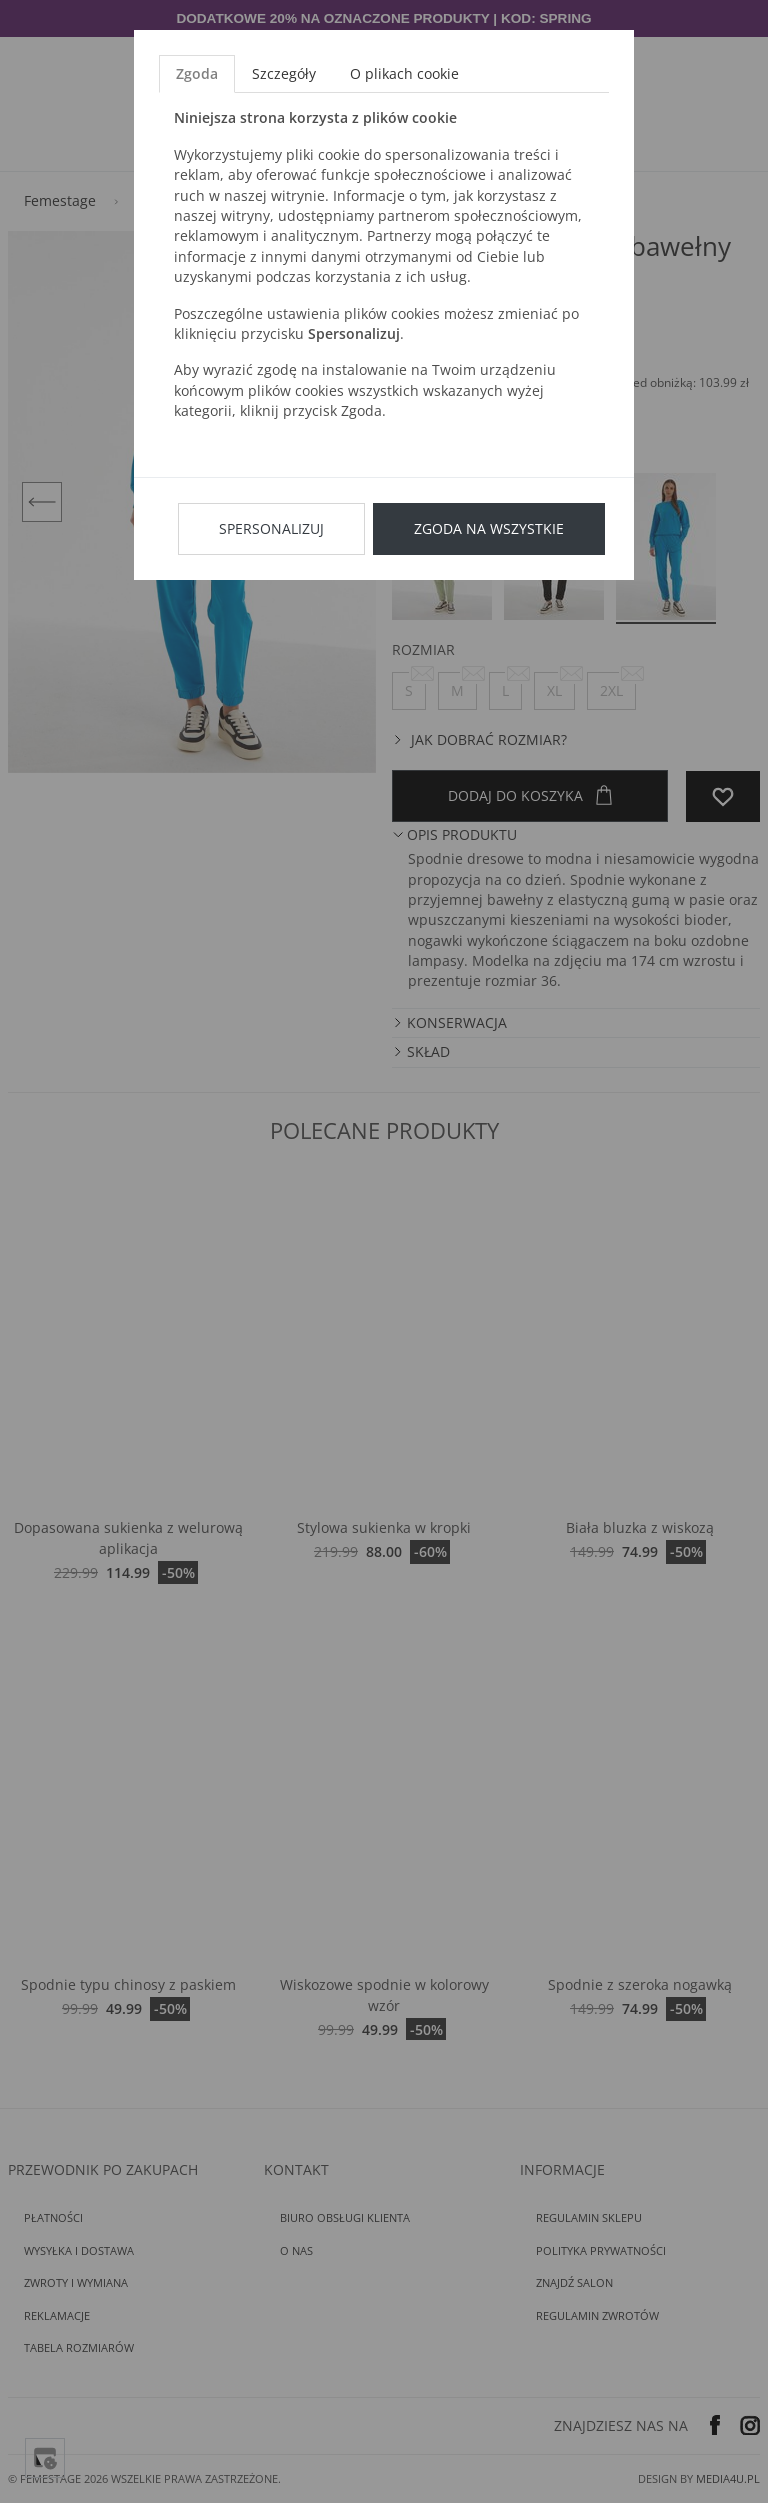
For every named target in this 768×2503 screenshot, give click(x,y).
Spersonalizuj (271, 528)
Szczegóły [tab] (284, 73)
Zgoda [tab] (197, 73)
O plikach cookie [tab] (404, 73)
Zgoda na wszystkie (489, 528)
